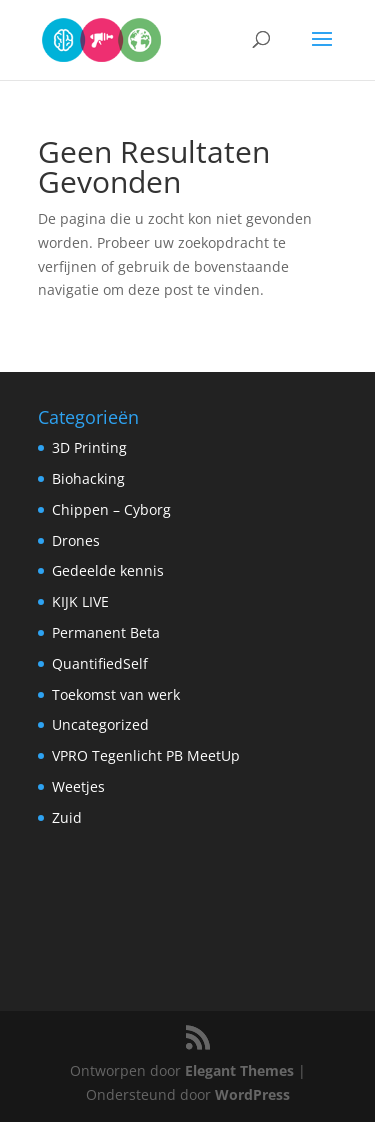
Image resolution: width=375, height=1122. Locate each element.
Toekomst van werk (116, 694)
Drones (76, 540)
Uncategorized (100, 724)
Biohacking (88, 478)
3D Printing (89, 447)
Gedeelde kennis (108, 570)
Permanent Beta (106, 632)
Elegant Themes (239, 1070)
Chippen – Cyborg (111, 509)
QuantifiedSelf (100, 663)
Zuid (67, 817)
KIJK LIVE (80, 601)
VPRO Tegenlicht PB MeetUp (146, 755)
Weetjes (78, 786)
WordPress (252, 1094)
